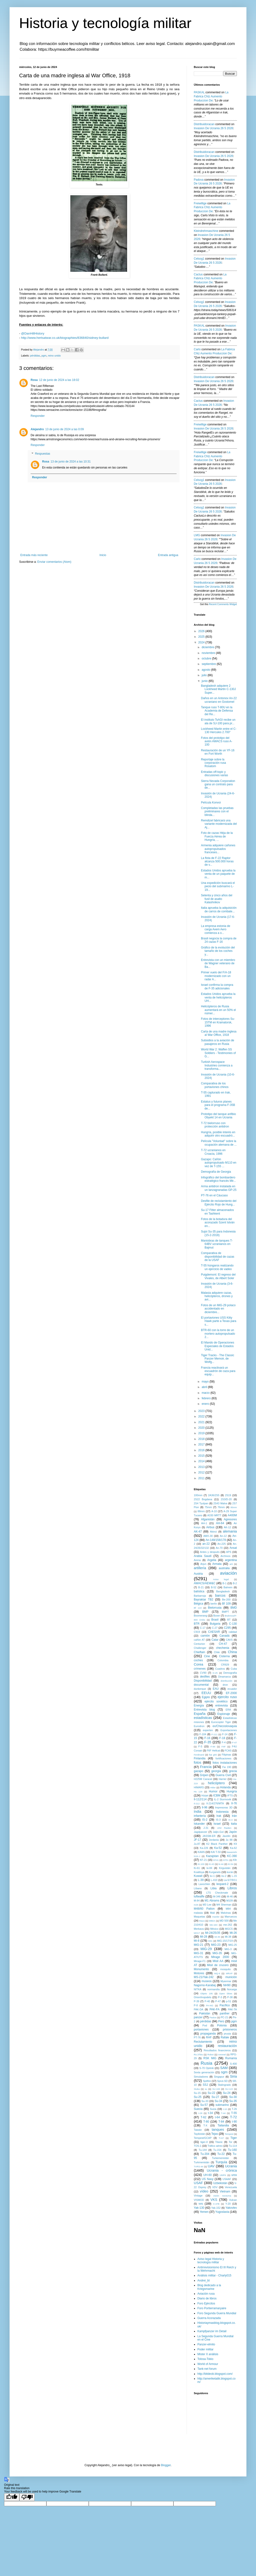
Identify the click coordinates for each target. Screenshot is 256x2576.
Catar (214, 1639)
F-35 (207, 1742)
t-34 (210, 2113)
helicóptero (216, 1783)
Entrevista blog (204, 1709)
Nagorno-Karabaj (205, 1985)
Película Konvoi (211, 802)
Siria (233, 2076)
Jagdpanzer (200, 1831)
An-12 (223, 1535)
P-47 (218, 2001)
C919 (197, 1631)
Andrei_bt (203, 2280)
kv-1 (212, 1875)
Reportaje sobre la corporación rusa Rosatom (213, 763)
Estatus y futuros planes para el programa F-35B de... (218, 1105)
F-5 (200, 1746)
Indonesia (222, 1811)
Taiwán (198, 2129)
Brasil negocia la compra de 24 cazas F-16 (218, 940)
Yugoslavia (222, 2212)
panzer (198, 2017)
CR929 (225, 1664)
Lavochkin (204, 1884)
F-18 (222, 1738)
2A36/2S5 (213, 1495)
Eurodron (199, 1726)
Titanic (219, 2142)
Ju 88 (229, 1839)
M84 (228, 1908)
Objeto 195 (206, 1993)
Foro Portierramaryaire (211, 2308)
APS (228, 1551)
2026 (202, 631)
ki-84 (209, 1868)
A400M (232, 1515)
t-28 (200, 2113)
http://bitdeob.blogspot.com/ (215, 2373)
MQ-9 (217, 1973)
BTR (197, 1623)
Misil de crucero (217, 1965)
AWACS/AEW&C (204, 1583)
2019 (202, 1433)
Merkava (199, 1928)
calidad (233, 1631)
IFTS (230, 1795)
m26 (196, 1904)
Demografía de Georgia (216, 1171)
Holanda (225, 1787)
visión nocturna (222, 2195)
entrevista (221, 1705)
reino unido (54, 355)
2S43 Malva (220, 1503)
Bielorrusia (215, 1607)
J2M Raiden (224, 1828)
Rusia (206, 2063)
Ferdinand (199, 1754)
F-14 (225, 1734)
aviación (228, 1573)
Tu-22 (221, 2154)
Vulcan (233, 2199)
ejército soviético (216, 1701)
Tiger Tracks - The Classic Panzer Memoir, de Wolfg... (217, 1359)
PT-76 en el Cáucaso (214, 1195)
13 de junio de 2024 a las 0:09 (64, 429)
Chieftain (199, 1652)
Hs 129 (198, 1791)
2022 (202, 1416)
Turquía (221, 2162)
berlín (214, 1603)
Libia (214, 1888)
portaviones (201, 2029)
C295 (227, 1627)
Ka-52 (218, 1848)
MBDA (212, 1920)
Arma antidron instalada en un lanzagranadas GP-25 (218, 1188)
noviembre (209, 653)
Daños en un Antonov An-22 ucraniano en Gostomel (219, 700)
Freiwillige (200, 203)
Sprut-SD (222, 2081)
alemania (230, 1531)
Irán (234, 1816)
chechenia (222, 1648)
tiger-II (204, 2142)
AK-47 (198, 1531)
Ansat (233, 1548)
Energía (199, 1705)
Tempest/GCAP (202, 2137)
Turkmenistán (201, 2162)
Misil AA (218, 1961)
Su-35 (233, 2101)
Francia (205, 1767)
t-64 (217, 2117)
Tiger (233, 2138)
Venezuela (231, 2187)
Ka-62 (233, 1847)
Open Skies (225, 1993)
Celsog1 (199, 258)
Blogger (166, 2465)
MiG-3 (228, 1949)
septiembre (209, 664)
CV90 (203, 1672)
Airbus (210, 1527)
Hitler (213, 1787)
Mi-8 (196, 1940)
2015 (202, 1455)
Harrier (223, 1779)
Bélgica (198, 1603)
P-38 (230, 1997)
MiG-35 (217, 1953)
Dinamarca (224, 1676)
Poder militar (205, 2349)
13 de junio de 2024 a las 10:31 (70, 461)
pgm (43, 355)
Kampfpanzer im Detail (211, 2331)
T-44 (223, 2113)
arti (231, 1564)
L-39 (201, 1880)
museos (207, 1981)
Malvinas (226, 1912)
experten (208, 1730)
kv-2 (224, 1875)
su (206, 2089)
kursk (230, 1872)
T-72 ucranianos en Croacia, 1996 (213, 1152)
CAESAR (214, 1632)
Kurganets (215, 1872)
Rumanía (231, 2058)
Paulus (212, 2017)
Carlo (197, 349)
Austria (198, 1573)
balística (199, 1591)
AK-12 (227, 1527)
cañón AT (199, 1639)
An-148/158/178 (216, 1540)
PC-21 (224, 2017)
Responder (38, 416)
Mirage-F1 (200, 1961)
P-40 (207, 2001)
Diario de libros (207, 2298)
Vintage (198, 2195)
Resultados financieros (217, 2050)
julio (205, 675)
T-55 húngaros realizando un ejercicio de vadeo (217, 1267)
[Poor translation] (27, 2497)
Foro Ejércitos (206, 2303)
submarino (222, 2105)
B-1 (225, 1583)
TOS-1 (197, 2145)
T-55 (234, 2113)
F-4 (224, 1742)
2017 (202, 1444)
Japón (233, 1832)
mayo (206, 1381)
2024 (202, 642)
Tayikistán (199, 2133)
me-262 (227, 1924)
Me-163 (213, 1925)
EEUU (206, 1693)
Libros (232, 1888)
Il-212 (197, 1803)
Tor (230, 2142)
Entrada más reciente (34, 555)
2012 (202, 1472)
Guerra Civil (223, 1775)
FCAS (228, 1750)
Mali (212, 1912)
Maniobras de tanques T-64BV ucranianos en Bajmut (217, 1244)
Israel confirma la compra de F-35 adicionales (217, 986)
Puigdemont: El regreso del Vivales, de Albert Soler (218, 1276)
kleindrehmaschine (206, 231)
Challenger (200, 1647)
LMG (197, 535)
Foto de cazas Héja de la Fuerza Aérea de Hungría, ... (217, 836)
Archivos (225, 1556)
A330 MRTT (214, 1515)
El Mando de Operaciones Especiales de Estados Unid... (217, 1346)
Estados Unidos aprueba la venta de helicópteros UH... (218, 997)
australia (224, 1568)
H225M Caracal (203, 1779)
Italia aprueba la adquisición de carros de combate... (219, 909)
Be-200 (226, 1599)
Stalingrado (224, 2084)
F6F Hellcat (213, 1750)
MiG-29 (206, 1949)
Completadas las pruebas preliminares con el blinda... (217, 811)
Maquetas (199, 1916)
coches (198, 1660)
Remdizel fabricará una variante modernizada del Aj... (219, 824)
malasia (198, 1912)
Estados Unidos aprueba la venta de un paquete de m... (218, 874)
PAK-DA (198, 2009)
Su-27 (215, 2097)
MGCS (229, 1928)
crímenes (200, 1668)
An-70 (219, 1547)
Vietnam (225, 2191)
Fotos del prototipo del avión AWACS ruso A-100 (216, 741)
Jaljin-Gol (218, 1831)
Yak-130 (199, 2207)
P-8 (196, 2005)
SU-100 (216, 2089)
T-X (205, 2125)
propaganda (208, 2033)
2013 (202, 1467)
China (232, 1652)
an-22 (206, 1543)
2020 (202, 1427)
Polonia (222, 2025)
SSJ (205, 2084)
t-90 (234, 2121)
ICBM (216, 1795)
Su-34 (218, 2101)
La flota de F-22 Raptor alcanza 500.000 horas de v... (217, 861)
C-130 (233, 1623)
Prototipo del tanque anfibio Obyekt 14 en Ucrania (218, 1115)
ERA (228, 1709)
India (197, 1811)
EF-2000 (231, 1693)
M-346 (217, 1896)
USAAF (227, 2179)
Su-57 (204, 2105)
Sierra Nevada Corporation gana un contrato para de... (218, 784)
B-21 (201, 1587)
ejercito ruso (227, 1697)
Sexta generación (204, 2072)
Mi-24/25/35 (212, 1933)
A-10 (214, 1511)
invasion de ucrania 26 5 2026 (213, 128)
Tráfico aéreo (215, 2145)
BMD (233, 1607)
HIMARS (199, 1787)
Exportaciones (229, 1730)
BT (229, 1619)
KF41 (216, 1860)
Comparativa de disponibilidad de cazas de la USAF (217, 1256)
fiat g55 (213, 1754)
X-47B (216, 2203)
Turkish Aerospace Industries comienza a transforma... (217, 1065)
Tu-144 (203, 2149)
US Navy (207, 2179)
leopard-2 (222, 1884)
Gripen (204, 1775)
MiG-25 (232, 1944)
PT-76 (197, 2037)
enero (206, 1403)
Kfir (235, 1859)
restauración (227, 2046)
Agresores (230, 1519)
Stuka (197, 2089)
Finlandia (200, 1758)
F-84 (213, 1746)
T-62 (203, 2117)
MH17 (197, 1933)
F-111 (214, 1734)
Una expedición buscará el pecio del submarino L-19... (218, 886)
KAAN (201, 1852)
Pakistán (204, 2013)
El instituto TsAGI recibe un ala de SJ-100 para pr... (218, 721)
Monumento (201, 1969)
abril (205, 1387)
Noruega (232, 1989)
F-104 (203, 1734)
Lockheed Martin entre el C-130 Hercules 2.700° (218, 730)
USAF (198, 2183)
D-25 (215, 1673)
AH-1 (204, 1523)
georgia (216, 1771)
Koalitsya (199, 1872)
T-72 (233, 2117)
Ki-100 (201, 1864)
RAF (209, 2037)
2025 (202, 636)
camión (205, 1635)
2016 (202, 1450)
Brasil (214, 1619)
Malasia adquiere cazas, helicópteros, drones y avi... (217, 1296)
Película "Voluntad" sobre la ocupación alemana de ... (219, 1142)
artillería (200, 1568)
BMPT (225, 1611)
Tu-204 (204, 2154)
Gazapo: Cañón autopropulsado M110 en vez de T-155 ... (218, 1163)
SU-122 (229, 2089)
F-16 (207, 1738)
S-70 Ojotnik (206, 2068)
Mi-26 (233, 1933)
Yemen (204, 2212)
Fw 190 (226, 1767)
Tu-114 (233, 2145)
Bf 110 (198, 1607)
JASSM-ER (209, 1835)
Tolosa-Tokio (205, 2359)
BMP (205, 1611)
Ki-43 (211, 1864)
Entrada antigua (168, 555)
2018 (202, 1439)
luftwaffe (199, 1896)
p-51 (228, 2001)
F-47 (234, 1742)
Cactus (198, 274)
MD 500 (224, 1920)
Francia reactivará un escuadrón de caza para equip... (218, 1371)
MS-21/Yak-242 (203, 1977)
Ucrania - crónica (222, 2170)
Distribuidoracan (204, 124)
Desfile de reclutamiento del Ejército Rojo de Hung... (218, 1202)
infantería (200, 1816)
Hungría (232, 1791)
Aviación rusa (206, 2293)
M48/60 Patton (204, 1908)
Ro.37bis (198, 2054)
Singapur (219, 2076)
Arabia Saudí (202, 1556)
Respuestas (42, 453)
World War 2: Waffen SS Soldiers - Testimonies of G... (218, 1053)
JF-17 (197, 1839)
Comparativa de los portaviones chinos (214, 1085)
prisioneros (230, 2029)
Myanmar (226, 1981)
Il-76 (234, 1803)
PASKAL (199, 92)
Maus (202, 1920)
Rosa (34, 380)
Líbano (198, 1888)
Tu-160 (232, 2150)
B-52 (213, 1587)
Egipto (206, 1697)
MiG (210, 1941)
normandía (213, 1989)
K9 (235, 1843)
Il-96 (204, 1807)
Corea (198, 1664)
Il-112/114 (200, 1799)
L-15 (234, 1875)
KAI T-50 (216, 1852)
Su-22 (211, 2093)
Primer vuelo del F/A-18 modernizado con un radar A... (216, 976)
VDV (214, 2187)
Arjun (203, 1563)
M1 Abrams (212, 1900)
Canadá (224, 1635)
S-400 (233, 2063)
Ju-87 (197, 1843)
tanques (218, 2129)
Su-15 (197, 2092)
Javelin (226, 1835)
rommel (222, 2054)
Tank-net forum (207, 2368)
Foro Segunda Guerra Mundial (216, 2313)
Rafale (225, 2037)
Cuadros (220, 1668)
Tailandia (223, 2125)
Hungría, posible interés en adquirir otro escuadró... (218, 1134)
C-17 (202, 1627)
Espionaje (223, 1714)
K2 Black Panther (217, 1843)
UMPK (223, 2175)
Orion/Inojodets (202, 1997)
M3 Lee (207, 1904)
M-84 (197, 1900)
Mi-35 (217, 1936)
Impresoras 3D (224, 1807)
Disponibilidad (203, 1680)
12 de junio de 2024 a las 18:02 (59, 380)
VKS (213, 2200)
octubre (207, 658)
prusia (227, 2033)
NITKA (197, 1989)
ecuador (232, 1688)
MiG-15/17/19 (225, 1940)
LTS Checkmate (217, 1892)
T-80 (206, 2121)
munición (231, 1977)
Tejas (214, 2134)
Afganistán (208, 1519)
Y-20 (228, 2203)
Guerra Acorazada (209, 2318)
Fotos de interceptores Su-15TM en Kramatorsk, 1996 (218, 1022)
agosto (206, 669)
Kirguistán (224, 1868)
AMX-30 (208, 1535)
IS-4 (230, 1819)
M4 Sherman (224, 1904)
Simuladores (201, 2076)
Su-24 (226, 2093)
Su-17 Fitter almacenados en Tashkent (217, 1211)
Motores (199, 1973)
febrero (206, 1398)
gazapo (198, 1771)
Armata (217, 1564)
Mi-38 (228, 1936)
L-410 (214, 1880)
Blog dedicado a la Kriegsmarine (209, 2287)
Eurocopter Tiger (221, 1722)
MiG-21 (198, 1944)
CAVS (229, 1639)
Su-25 (197, 2097)
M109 (229, 1900)
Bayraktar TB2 (203, 1599)
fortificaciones (223, 1758)
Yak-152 (216, 2207)
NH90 (227, 1985)
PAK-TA (232, 2009)
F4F (224, 1746)
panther (225, 2013)
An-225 (221, 1543)
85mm (233, 1507)
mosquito (225, 1969)
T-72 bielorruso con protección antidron (215, 1124)
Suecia (198, 2109)
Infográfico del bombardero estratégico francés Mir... (218, 1179)
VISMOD (199, 2199)
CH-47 (223, 1643)
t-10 (225, 2109)
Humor (213, 1791)
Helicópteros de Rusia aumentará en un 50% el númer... (218, 1010)
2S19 (228, 1495)
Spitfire (207, 2081)
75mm (208, 1507)
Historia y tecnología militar (105, 23)
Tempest (229, 2134)
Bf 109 (226, 1603)
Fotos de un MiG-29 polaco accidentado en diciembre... (218, 1309)
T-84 (221, 2121)
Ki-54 (230, 1864)
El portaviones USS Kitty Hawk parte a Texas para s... (218, 1321)
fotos (197, 1762)
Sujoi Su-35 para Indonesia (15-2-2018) (218, 1233)
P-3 (220, 1997)
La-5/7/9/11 (230, 1880)
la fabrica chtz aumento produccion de (211, 96)
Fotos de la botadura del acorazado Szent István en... (217, 1222)
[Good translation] (11, 2497)
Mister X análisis (207, 2354)
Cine (207, 1656)
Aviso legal (221, 1579)
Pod (204, 2025)
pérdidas (35, 355)
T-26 (234, 2109)
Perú (221, 2021)
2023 (202, 1411)
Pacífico (225, 2005)
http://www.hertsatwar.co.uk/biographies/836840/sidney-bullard (65, 338)
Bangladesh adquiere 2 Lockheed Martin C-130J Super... (218, 689)
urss (234, 2175)
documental (201, 1684)
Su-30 (233, 2097)
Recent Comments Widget (223, 604)
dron (225, 1684)
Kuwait (198, 1876)
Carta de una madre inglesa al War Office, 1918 (218, 1033)
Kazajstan (212, 1856)
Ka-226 (204, 1847)
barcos (220, 1595)
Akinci (213, 1531)
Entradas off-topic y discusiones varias (214, 773)
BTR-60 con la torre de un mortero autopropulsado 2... (218, 1333)
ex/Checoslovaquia (225, 1726)
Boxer (216, 1615)
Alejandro (37, 429)
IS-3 (218, 1819)
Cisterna (224, 1656)
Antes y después (210, 1551)
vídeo (204, 2191)
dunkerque (200, 1688)
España (200, 1714)
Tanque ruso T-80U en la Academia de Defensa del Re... (217, 711)
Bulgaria (215, 1623)
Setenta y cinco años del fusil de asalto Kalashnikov (216, 899)
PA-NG (209, 2005)
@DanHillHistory (32, 333)
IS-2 (204, 1819)
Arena (197, 1560)
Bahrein (227, 1587)
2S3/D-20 (226, 1499)
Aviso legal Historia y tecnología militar (210, 2260)
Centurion (199, 1643)
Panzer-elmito (206, 2344)
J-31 (205, 1827)
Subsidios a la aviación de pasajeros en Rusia (217, 1042)
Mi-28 (203, 1936)
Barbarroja (200, 1595)
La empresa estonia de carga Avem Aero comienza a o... (215, 929)
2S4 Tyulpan (201, 1503)
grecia (233, 1771)
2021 (202, 1422)
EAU (216, 1688)
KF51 (226, 1860)
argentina (231, 1560)
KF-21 (203, 1859)
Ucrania (231, 2166)
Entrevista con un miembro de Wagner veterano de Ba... (218, 963)
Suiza (213, 2109)
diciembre (208, 647)
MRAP (229, 1973)
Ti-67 (221, 2138)
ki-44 (221, 1864)
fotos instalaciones (224, 1762)
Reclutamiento (203, 2041)
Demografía (230, 1672)
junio (205, 681)
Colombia (222, 1660)
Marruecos (231, 1916)
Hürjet (204, 1795)
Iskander (199, 1823)
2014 (202, 1461)
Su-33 (204, 2101)
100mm (198, 1495)
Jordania (214, 1839)
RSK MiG (209, 2058)
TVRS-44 (198, 2166)
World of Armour (207, 2364)
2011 (202, 1478)
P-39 (196, 2001)
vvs (201, 2203)
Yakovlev (231, 2207)
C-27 (214, 1627)
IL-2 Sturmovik (222, 1799)
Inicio (103, 555)
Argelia (211, 1560)
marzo (206, 1392)
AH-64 (220, 1523)
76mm (221, 1507)
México (214, 1928)
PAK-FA (215, 2009)
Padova (199, 179)
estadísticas (203, 1718)
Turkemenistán (220, 2158)
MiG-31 (198, 1953)
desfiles (205, 1676)
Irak (219, 1816)
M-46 (230, 1896)
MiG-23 (215, 1944)
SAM (224, 2068)
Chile (217, 1652)
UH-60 (207, 2175)
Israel (217, 1823)
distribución (226, 1680)
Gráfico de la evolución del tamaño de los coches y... (218, 951)
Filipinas (226, 1754)
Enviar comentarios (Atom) (54, 561)
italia (234, 1823)
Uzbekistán (220, 2183)
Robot (210, 2054)
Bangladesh (223, 1591)
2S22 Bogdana (203, 1499)
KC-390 (232, 1856)
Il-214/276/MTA (215, 1803)
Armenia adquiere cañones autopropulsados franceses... (218, 849)
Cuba (234, 1668)
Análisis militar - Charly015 (214, 2275)
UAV (211, 2166)
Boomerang (200, 1615)
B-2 (235, 1583)
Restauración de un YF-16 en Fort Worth (217, 752)
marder (215, 1916)
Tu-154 (217, 2149)
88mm (201, 1511)
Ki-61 (197, 1868)
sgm (224, 2072)
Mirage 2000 (220, 1957)
